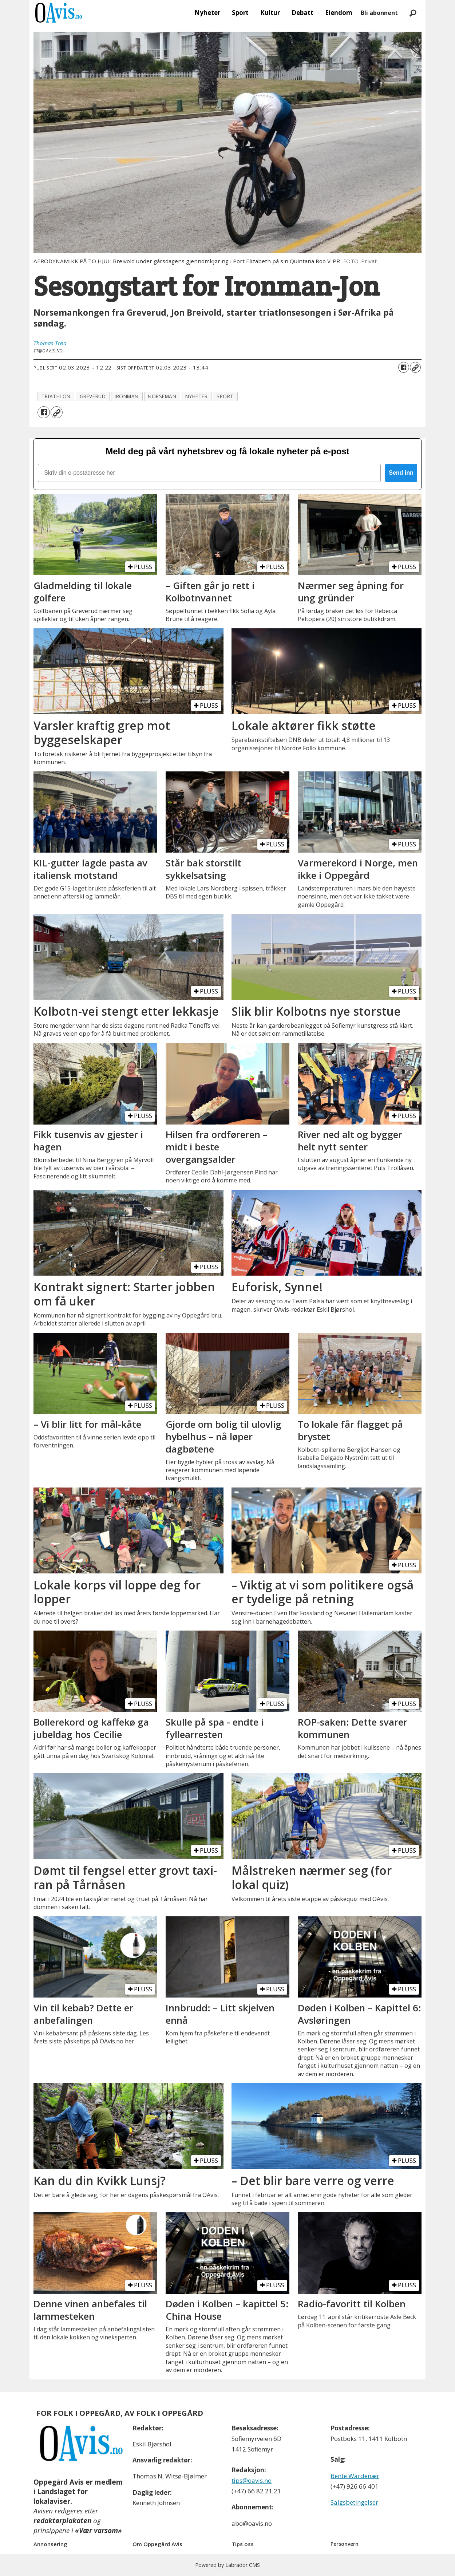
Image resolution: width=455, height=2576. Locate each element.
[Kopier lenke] (415, 367)
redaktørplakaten (62, 2520)
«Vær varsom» (98, 2530)
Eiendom (338, 12)
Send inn (401, 473)
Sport (240, 12)
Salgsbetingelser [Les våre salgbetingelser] (354, 2502)
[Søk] (413, 12)
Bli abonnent (379, 13)
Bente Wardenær (355, 2476)
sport (225, 396)
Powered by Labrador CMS (227, 2564)
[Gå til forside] (58, 13)
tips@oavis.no (252, 2480)
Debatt (302, 12)
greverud (93, 396)
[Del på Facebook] (403, 367)
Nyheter (207, 12)
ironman (127, 396)
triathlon (56, 396)
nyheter (196, 396)
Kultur (270, 12)
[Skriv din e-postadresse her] (209, 473)
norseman (162, 396)
